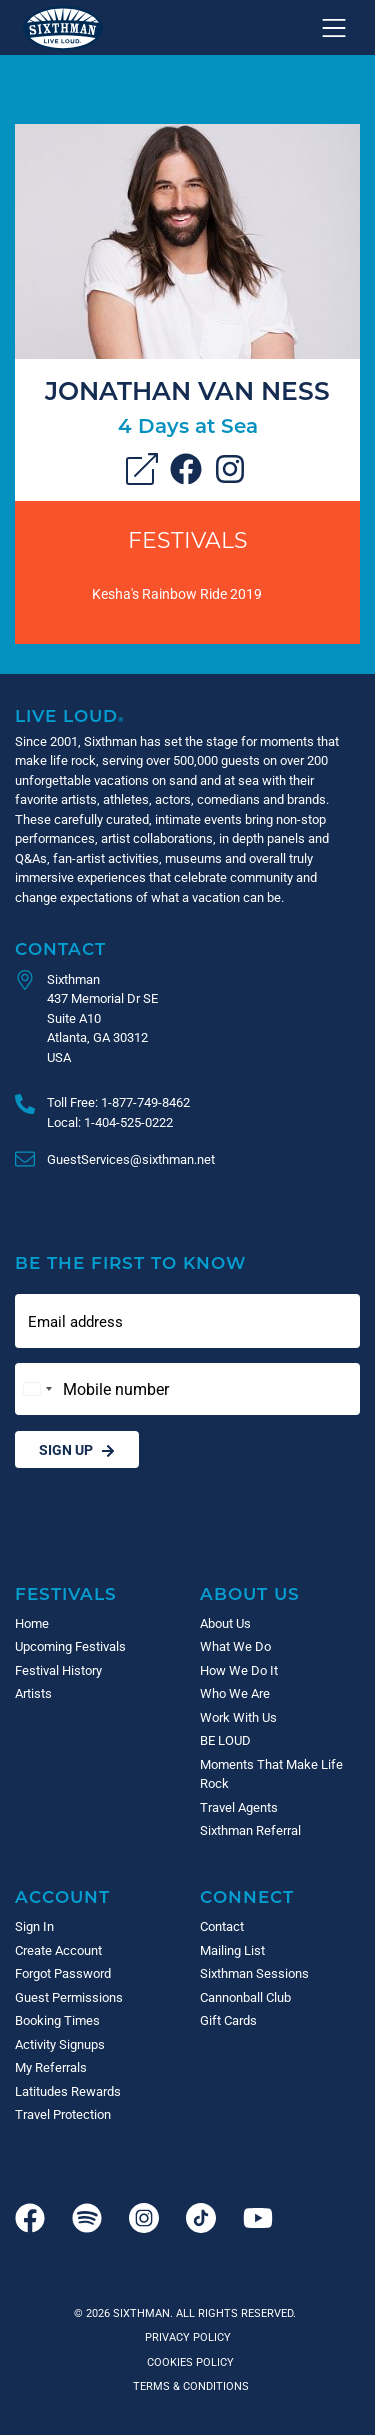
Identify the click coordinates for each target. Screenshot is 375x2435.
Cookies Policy (187, 2361)
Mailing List (232, 1950)
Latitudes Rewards (68, 2091)
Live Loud (70, 715)
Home (32, 1623)
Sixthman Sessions (254, 1973)
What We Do (235, 1646)
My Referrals (51, 2067)
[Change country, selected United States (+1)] (37, 1389)
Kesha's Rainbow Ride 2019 (177, 593)
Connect (247, 1896)
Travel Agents (239, 1807)
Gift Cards (228, 2020)
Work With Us (238, 1717)
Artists (33, 1693)
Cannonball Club (245, 1997)
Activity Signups (60, 2044)
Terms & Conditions (188, 2385)
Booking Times (57, 2020)
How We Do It (239, 1670)
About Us (250, 1593)
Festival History (58, 1670)
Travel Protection (63, 2114)
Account (62, 1896)
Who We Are (235, 1693)
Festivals (188, 539)
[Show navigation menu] (334, 28)
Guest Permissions (69, 1997)
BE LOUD (225, 1740)
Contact (60, 948)
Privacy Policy (188, 2336)
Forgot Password (63, 1973)
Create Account (58, 1950)
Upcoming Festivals (70, 1646)
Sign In (34, 1926)
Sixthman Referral (250, 1830)
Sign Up (77, 1449)
